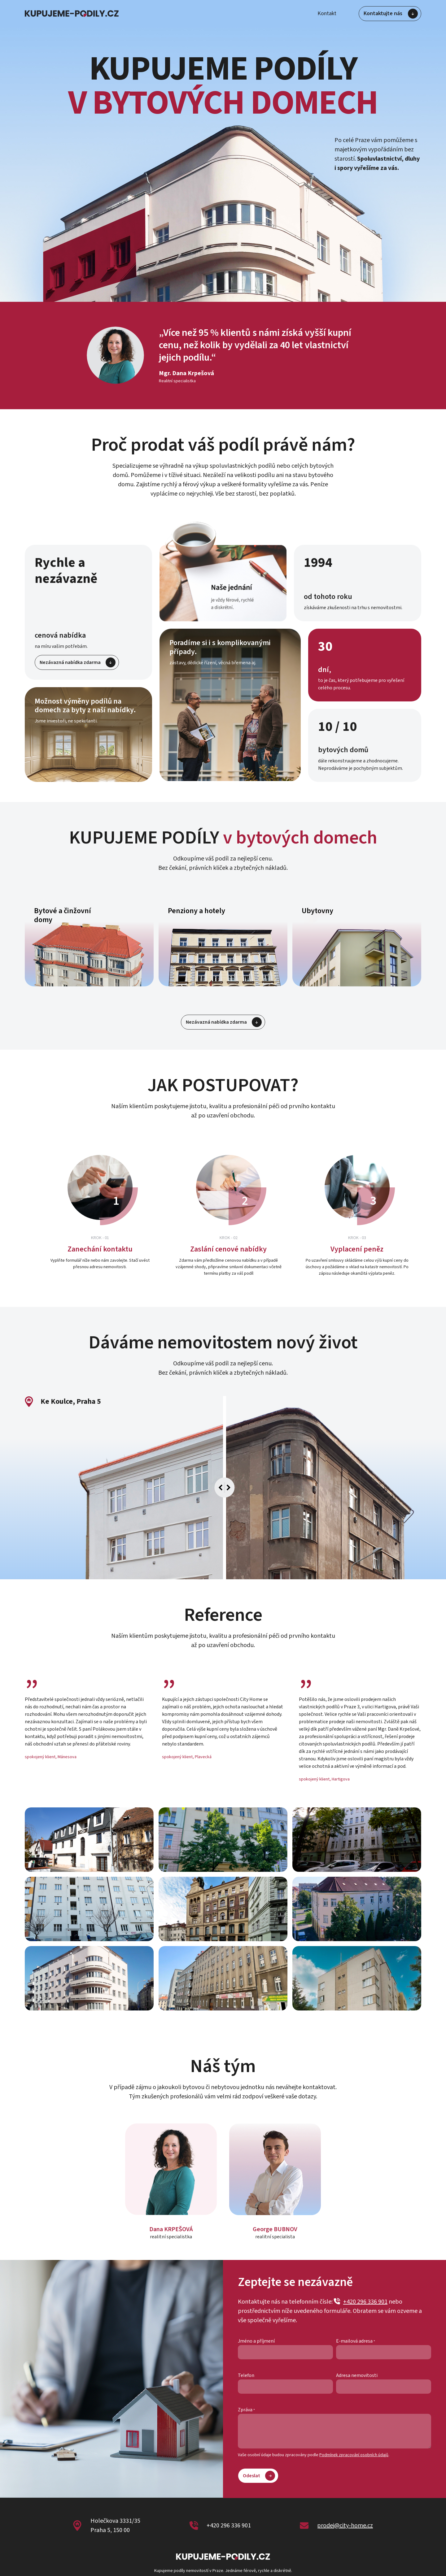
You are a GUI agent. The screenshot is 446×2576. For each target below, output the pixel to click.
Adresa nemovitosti (357, 2375)
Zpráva (245, 2409)
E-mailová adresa (354, 2340)
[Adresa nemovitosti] (383, 2386)
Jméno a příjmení (256, 2340)
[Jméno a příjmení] (285, 2352)
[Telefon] (285, 2386)
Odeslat (259, 2475)
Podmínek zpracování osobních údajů (353, 2455)
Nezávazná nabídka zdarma (78, 662)
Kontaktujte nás (391, 14)
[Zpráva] (334, 2431)
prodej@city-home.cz (345, 2525)
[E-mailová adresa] (383, 2352)
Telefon (246, 2375)
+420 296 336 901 (360, 2301)
